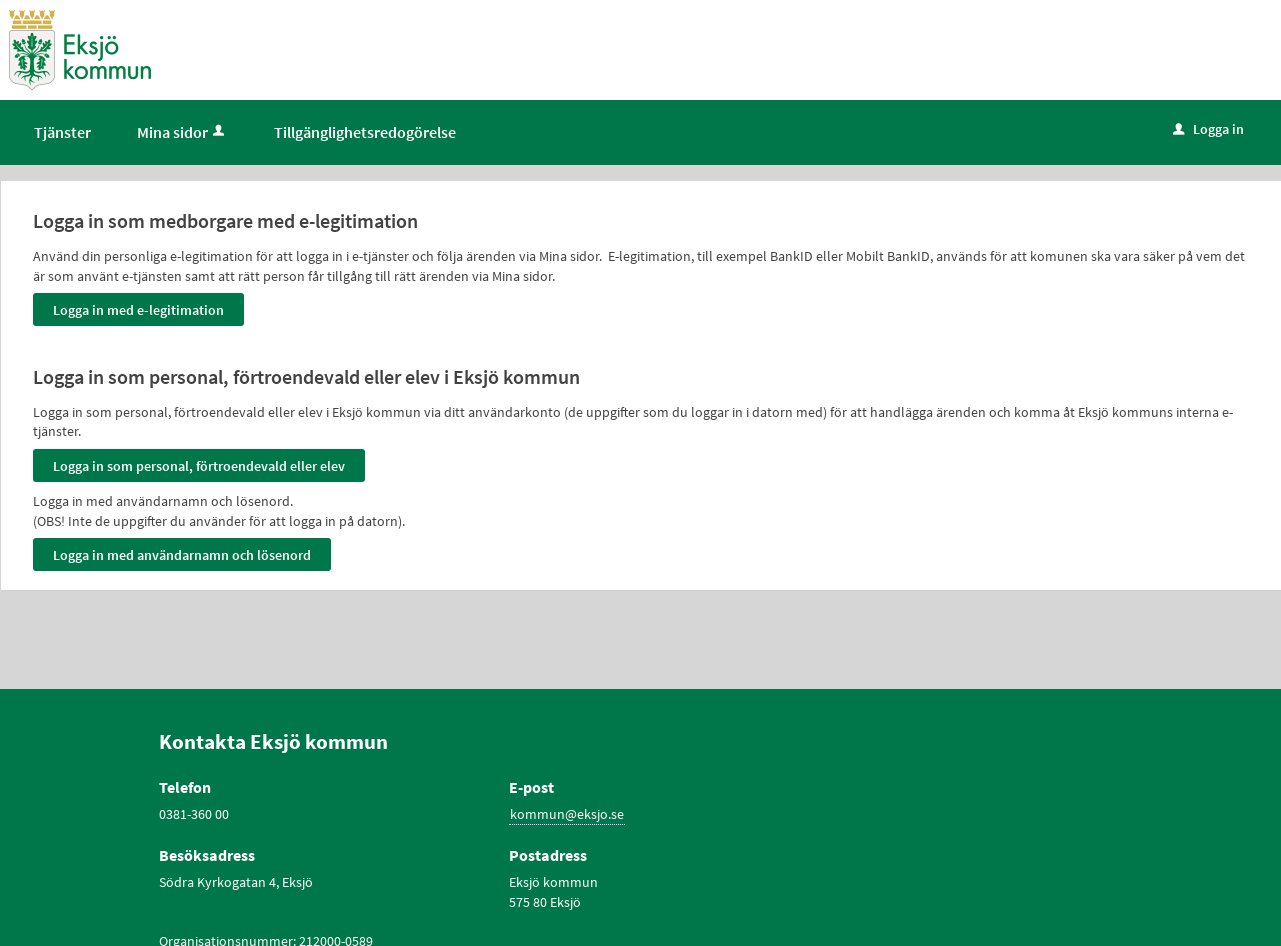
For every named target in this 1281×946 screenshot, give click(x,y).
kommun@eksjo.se (567, 814)
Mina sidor (182, 132)
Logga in (1208, 129)
